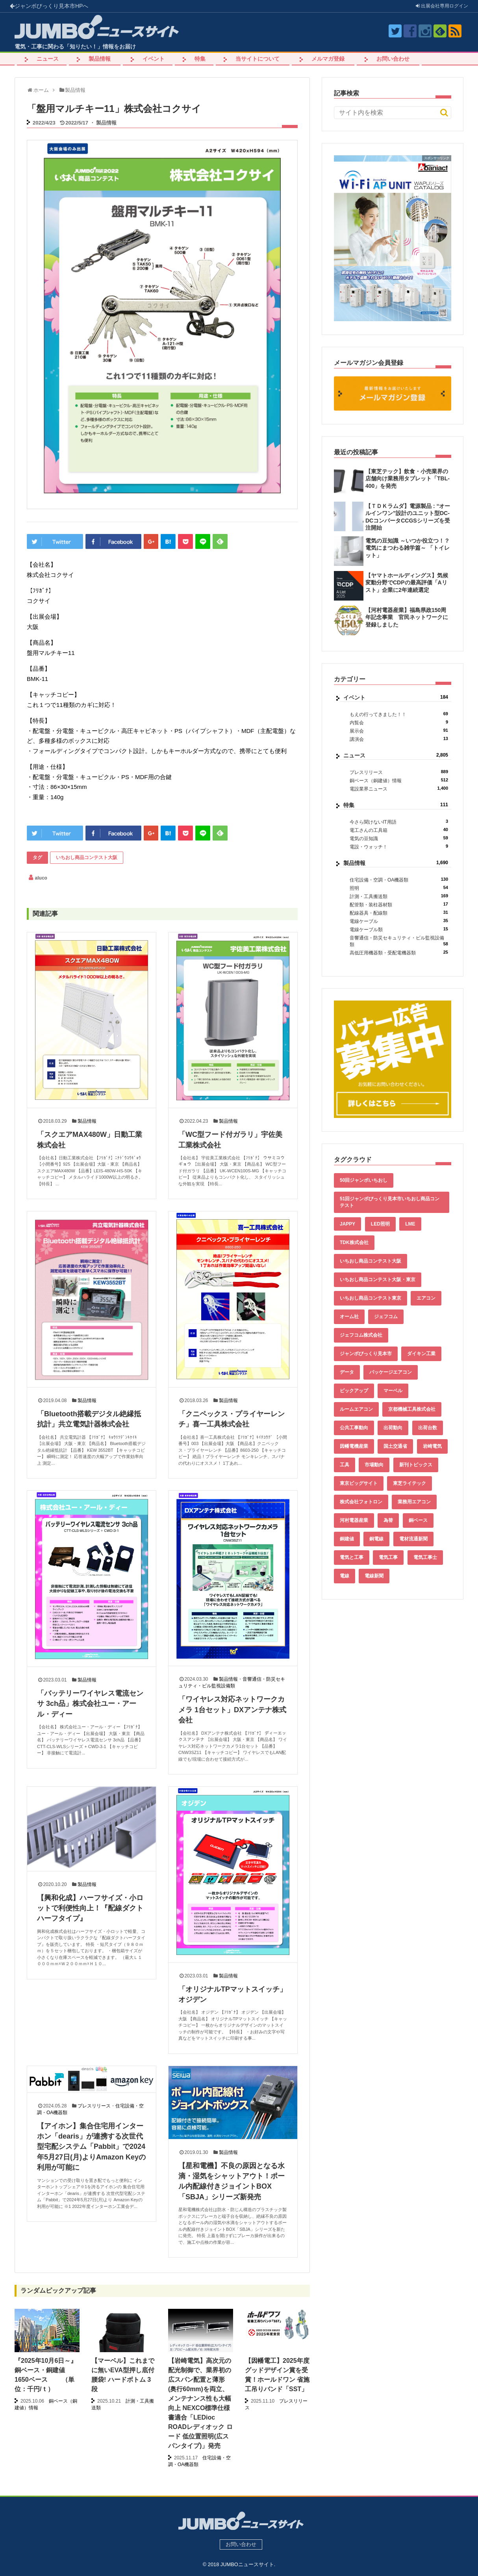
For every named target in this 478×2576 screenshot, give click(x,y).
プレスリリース (94, 2106)
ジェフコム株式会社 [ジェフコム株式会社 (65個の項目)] (361, 1335)
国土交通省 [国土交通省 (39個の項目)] (395, 1446)
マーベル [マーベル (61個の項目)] (393, 1390)
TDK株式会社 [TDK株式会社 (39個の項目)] (354, 1242)
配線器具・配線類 (399, 913)
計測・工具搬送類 (399, 896)
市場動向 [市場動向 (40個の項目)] (374, 1464)
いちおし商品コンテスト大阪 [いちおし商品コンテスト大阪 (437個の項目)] (370, 1261)
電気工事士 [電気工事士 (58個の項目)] (425, 1557)
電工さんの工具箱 (399, 830)
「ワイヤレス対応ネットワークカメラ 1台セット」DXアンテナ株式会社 (232, 1709)
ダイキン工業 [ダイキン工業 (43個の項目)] (421, 1353)
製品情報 (100, 59)
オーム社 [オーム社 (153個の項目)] (349, 1316)
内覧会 (399, 722)
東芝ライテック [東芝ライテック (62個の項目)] (409, 1483)
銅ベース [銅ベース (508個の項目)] (418, 1520)
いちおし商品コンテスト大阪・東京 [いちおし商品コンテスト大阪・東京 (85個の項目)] (377, 1279)
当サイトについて (257, 59)
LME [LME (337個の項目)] (410, 1224)
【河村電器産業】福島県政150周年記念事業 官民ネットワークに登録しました (406, 617)
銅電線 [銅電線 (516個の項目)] (376, 1539)
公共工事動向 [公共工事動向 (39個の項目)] (354, 1427)
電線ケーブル (399, 921)
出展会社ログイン (442, 6)
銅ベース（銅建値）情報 (399, 780)
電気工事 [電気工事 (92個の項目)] (388, 1557)
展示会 (399, 731)
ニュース (48, 59)
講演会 (399, 739)
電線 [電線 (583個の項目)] (344, 1576)
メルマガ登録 (328, 59)
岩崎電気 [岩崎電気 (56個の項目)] (432, 1446)
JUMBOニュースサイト (247, 2564)
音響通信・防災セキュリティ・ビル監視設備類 (399, 941)
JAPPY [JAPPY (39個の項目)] (347, 1224)
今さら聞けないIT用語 (399, 822)
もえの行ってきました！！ (399, 714)
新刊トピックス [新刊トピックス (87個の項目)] (415, 1464)
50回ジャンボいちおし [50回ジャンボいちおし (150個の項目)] (363, 1180)
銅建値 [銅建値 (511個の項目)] (347, 1539)
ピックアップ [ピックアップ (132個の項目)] (354, 1390)
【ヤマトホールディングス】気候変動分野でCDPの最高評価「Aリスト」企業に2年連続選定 (406, 582)
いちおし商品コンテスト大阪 (86, 857)
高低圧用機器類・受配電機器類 (399, 953)
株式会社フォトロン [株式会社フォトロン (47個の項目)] (361, 1502)
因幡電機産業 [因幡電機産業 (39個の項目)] (354, 1446)
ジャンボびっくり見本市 (49, 6)
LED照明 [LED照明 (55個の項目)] (380, 1224)
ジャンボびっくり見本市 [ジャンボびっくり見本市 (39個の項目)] (366, 1353)
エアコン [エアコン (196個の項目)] (426, 1298)
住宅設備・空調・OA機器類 (399, 880)
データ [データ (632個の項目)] (347, 1372)
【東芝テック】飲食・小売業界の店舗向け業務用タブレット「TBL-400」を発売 (407, 478)
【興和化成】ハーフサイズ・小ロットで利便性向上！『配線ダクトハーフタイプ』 (90, 1908)
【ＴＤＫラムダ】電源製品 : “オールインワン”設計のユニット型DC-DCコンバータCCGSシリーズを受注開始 (407, 517)
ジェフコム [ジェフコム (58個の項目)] (386, 1316)
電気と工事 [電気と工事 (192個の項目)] (351, 1557)
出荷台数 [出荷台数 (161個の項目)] (427, 1427)
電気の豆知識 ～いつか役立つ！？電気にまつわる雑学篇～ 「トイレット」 (407, 548)
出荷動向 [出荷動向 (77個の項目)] (393, 1427)
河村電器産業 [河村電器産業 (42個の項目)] (354, 1520)
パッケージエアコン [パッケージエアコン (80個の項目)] (390, 1372)
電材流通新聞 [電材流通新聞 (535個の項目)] (413, 1539)
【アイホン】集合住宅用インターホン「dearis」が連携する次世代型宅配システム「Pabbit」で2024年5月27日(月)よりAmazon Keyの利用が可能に (91, 2147)
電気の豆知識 (399, 838)
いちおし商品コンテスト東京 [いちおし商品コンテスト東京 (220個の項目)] (370, 1298)
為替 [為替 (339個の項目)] (388, 1520)
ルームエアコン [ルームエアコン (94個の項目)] (356, 1409)
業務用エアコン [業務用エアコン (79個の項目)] (414, 1502)
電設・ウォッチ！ (399, 847)
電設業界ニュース (399, 789)
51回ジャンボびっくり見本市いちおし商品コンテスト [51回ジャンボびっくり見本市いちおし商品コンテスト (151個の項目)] (389, 1202)
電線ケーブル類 (399, 929)
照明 (399, 888)
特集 (200, 59)
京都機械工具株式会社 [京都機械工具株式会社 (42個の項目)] (411, 1409)
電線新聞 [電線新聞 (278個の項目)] (374, 1576)
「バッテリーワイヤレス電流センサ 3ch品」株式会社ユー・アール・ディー (90, 1703)
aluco (41, 878)
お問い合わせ (392, 59)
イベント (154, 59)
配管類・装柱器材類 (399, 905)
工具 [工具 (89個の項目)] (344, 1464)
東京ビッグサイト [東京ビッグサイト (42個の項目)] (359, 1483)
